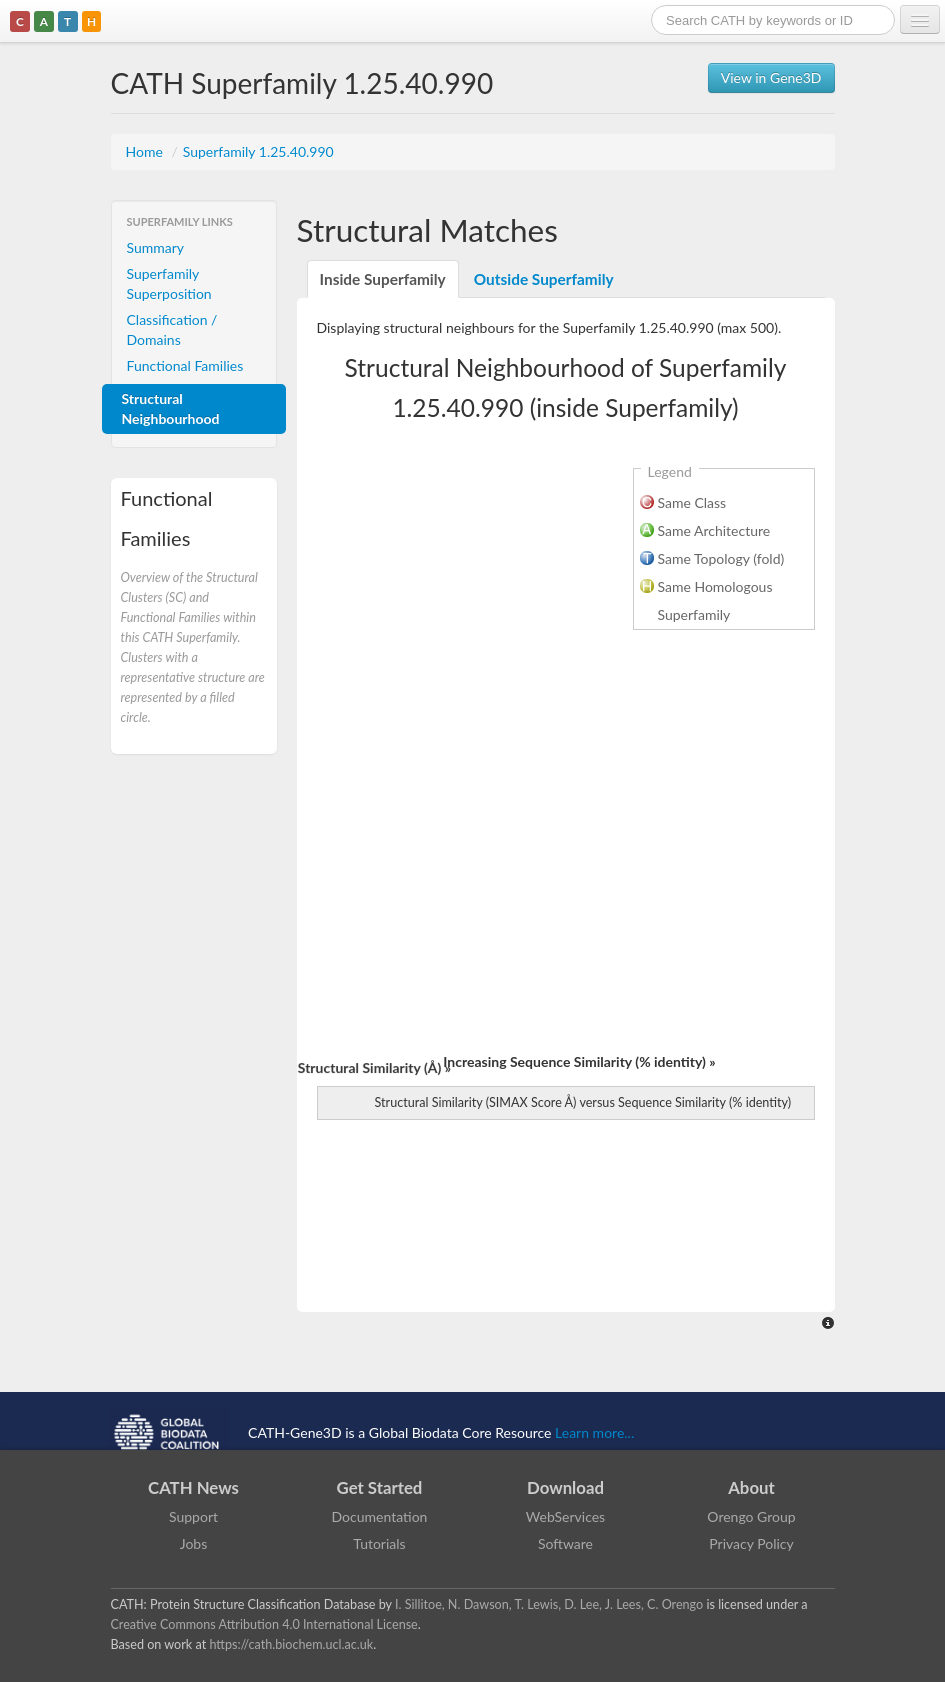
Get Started (380, 1487)
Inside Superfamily (383, 279)
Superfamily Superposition (169, 283)
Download (565, 1487)
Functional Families (185, 365)
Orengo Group (751, 1516)
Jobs (194, 1543)
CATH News (193, 1487)
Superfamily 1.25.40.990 (258, 151)
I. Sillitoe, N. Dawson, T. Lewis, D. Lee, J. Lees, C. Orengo (549, 1604)
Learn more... (594, 1432)
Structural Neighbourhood (171, 408)
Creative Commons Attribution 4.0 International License (264, 1624)
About (751, 1487)
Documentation (380, 1516)
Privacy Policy (751, 1543)
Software (565, 1543)
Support (193, 1516)
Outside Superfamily (544, 279)
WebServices (565, 1516)
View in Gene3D (771, 77)
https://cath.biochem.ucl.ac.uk (291, 1644)
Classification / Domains (172, 329)
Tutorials (379, 1543)
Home (146, 151)
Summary (156, 247)
